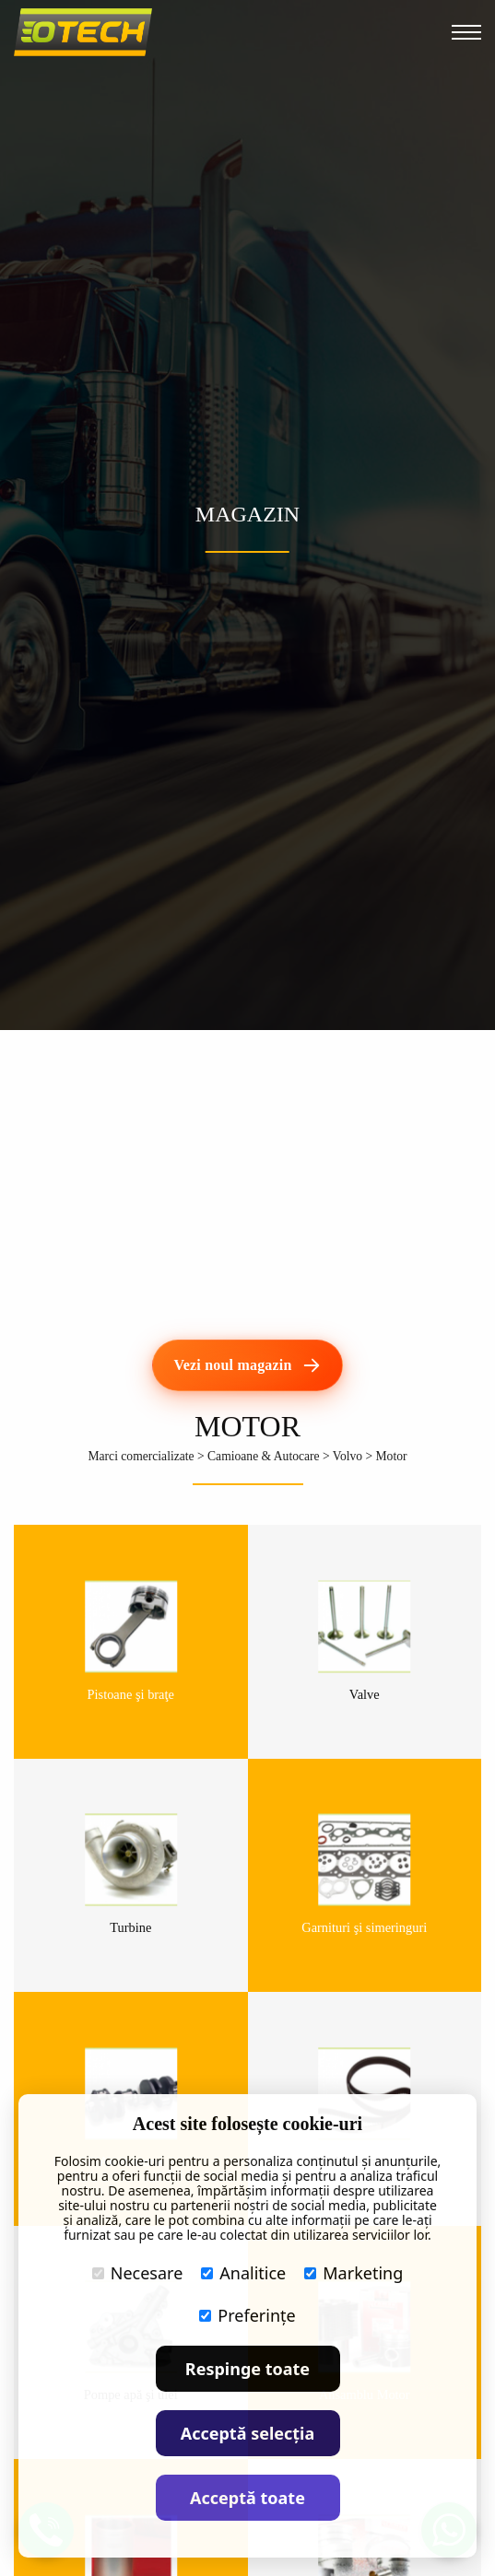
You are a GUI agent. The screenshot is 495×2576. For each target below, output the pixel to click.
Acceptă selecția (248, 2433)
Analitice (243, 2273)
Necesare (137, 2273)
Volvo (347, 1456)
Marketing (353, 2273)
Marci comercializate (141, 1456)
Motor (391, 1456)
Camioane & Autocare (263, 1456)
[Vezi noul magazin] (247, 1365)
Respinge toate (247, 2369)
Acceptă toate (247, 2498)
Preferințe (247, 2315)
